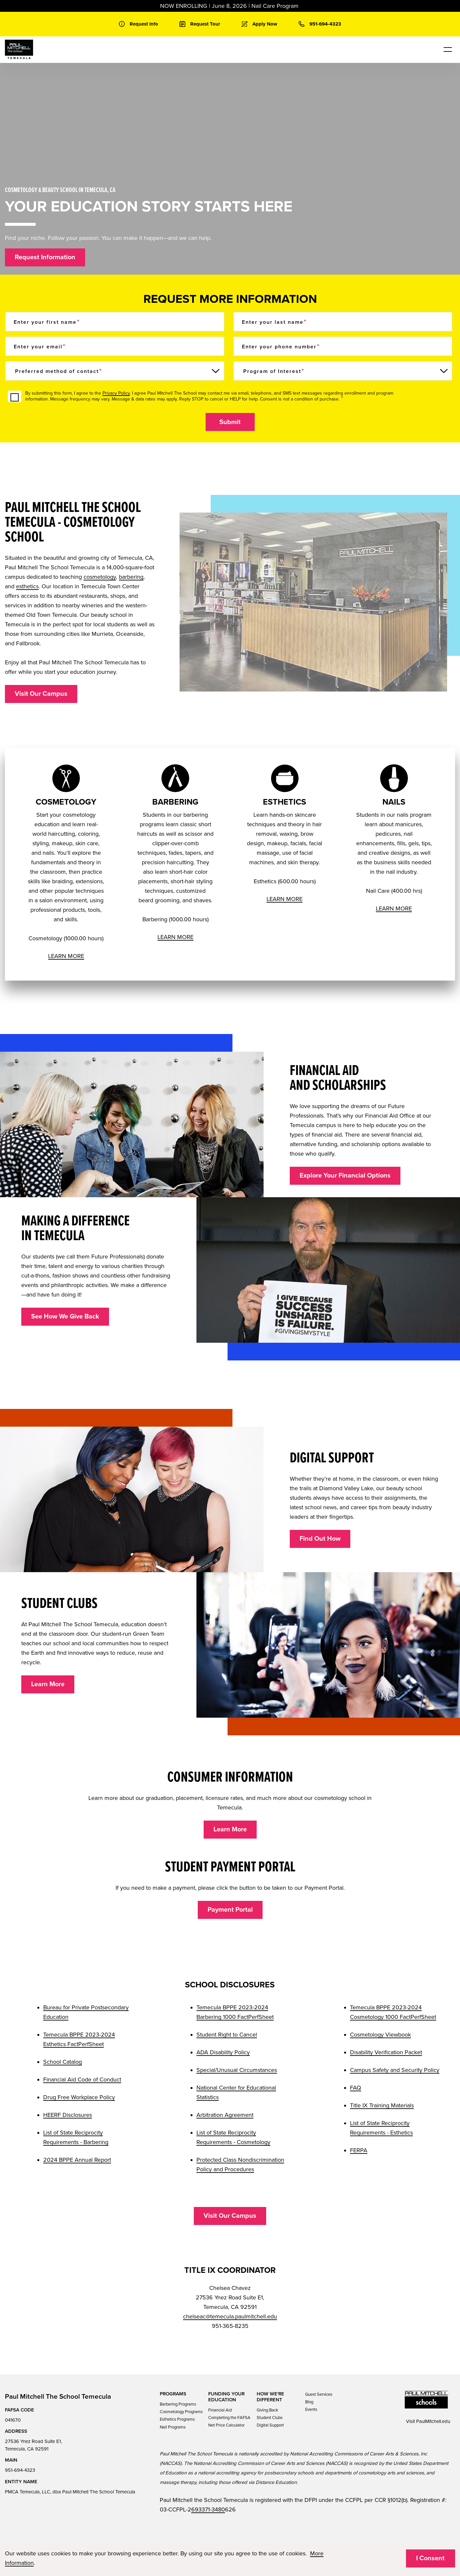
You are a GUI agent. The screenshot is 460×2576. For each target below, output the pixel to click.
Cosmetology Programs (181, 2411)
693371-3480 (208, 2509)
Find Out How (320, 1539)
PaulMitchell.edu (433, 2421)
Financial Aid (220, 2410)
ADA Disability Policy (223, 2052)
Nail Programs (173, 2427)
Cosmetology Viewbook (380, 2034)
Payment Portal (230, 1910)
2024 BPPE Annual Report (77, 2159)
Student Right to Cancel (226, 2034)
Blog (309, 2402)
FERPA (358, 2150)
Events (311, 2409)
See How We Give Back (65, 1316)
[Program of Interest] (342, 371)
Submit (230, 422)
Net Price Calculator (226, 2425)
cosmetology (99, 576)
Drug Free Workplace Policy (79, 2097)
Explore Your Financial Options (345, 1176)
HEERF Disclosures (67, 2114)
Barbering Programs (178, 2404)
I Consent (430, 2558)
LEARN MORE (66, 956)
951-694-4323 (20, 2470)
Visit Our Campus (41, 694)
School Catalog (62, 2061)
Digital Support (270, 2425)
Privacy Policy (116, 393)
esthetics (27, 586)
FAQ (355, 2087)
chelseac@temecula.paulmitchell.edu (230, 2316)
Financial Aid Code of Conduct (82, 2079)
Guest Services (318, 2394)
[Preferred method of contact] (114, 371)
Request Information (45, 257)
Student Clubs (270, 2417)
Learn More (47, 1684)
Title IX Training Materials (382, 2105)
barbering (131, 576)
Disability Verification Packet (386, 2052)
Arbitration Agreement (224, 2114)
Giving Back (267, 2410)
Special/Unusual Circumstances (236, 2070)
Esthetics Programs (177, 2419)
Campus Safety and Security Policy (394, 2070)
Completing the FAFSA (229, 2417)
